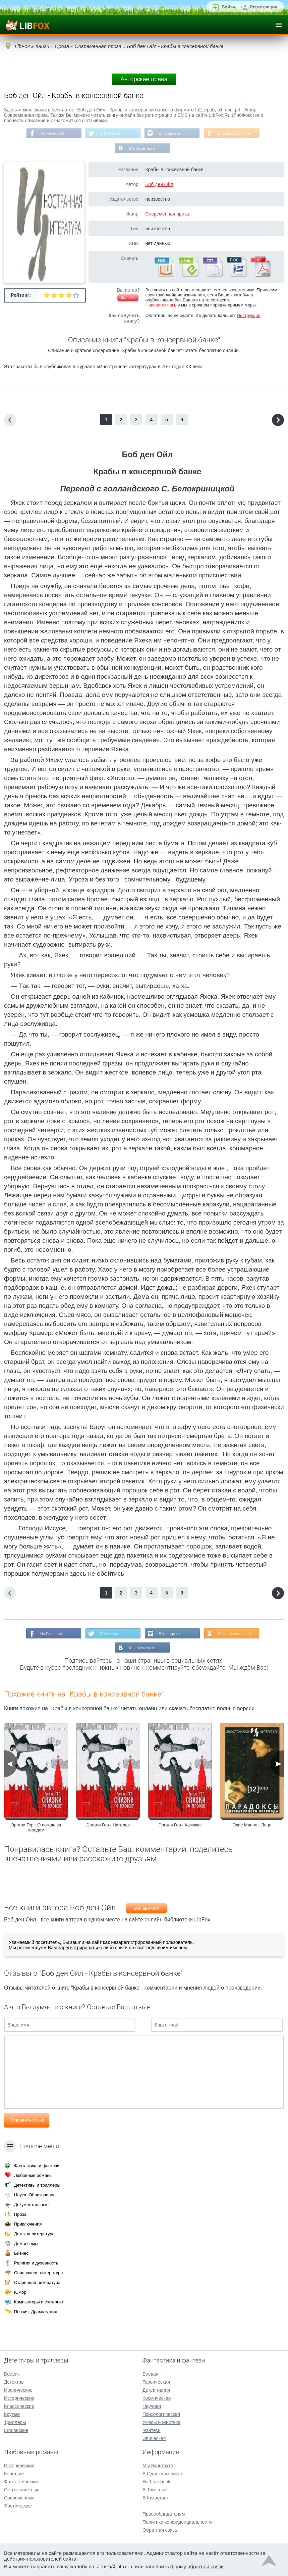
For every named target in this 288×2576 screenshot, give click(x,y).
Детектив (14, 2382)
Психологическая (161, 2414)
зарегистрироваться (80, 1948)
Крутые (12, 2414)
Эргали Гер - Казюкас (179, 1825)
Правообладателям (163, 2514)
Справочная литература (38, 2272)
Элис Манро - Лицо (252, 1825)
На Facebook (51, 133)
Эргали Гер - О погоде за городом (36, 1828)
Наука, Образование (35, 2194)
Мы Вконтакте (142, 148)
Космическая (156, 2398)
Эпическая (154, 2438)
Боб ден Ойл (159, 184)
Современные (19, 2497)
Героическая (156, 2382)
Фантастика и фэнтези (36, 2165)
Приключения (28, 2224)
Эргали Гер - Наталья (108, 1825)
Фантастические (21, 2481)
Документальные (31, 2204)
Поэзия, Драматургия (35, 2311)
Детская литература (34, 2233)
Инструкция (249, 315)
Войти (228, 6)
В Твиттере (109, 133)
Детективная (156, 2390)
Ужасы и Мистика (161, 2422)
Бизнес (21, 2253)
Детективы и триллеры (37, 2185)
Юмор (20, 2292)
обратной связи (205, 2566)
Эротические (18, 2506)
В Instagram (169, 133)
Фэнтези (151, 2430)
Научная (151, 2406)
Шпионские (16, 2430)
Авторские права (143, 79)
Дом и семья (27, 2243)
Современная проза (167, 214)
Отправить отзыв (26, 2120)
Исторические (19, 2398)
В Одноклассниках (235, 133)
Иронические (18, 2390)
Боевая (150, 2374)
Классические (19, 2406)
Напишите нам (160, 305)
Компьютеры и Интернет (39, 2301)
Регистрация (263, 6)
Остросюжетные (22, 2489)
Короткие (14, 2473)
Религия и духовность (36, 2262)
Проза (20, 2214)
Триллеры (15, 2422)
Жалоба (128, 298)
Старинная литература (37, 2282)
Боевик (11, 2374)
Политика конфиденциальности (177, 2522)
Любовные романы (33, 2175)
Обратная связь (159, 2530)
